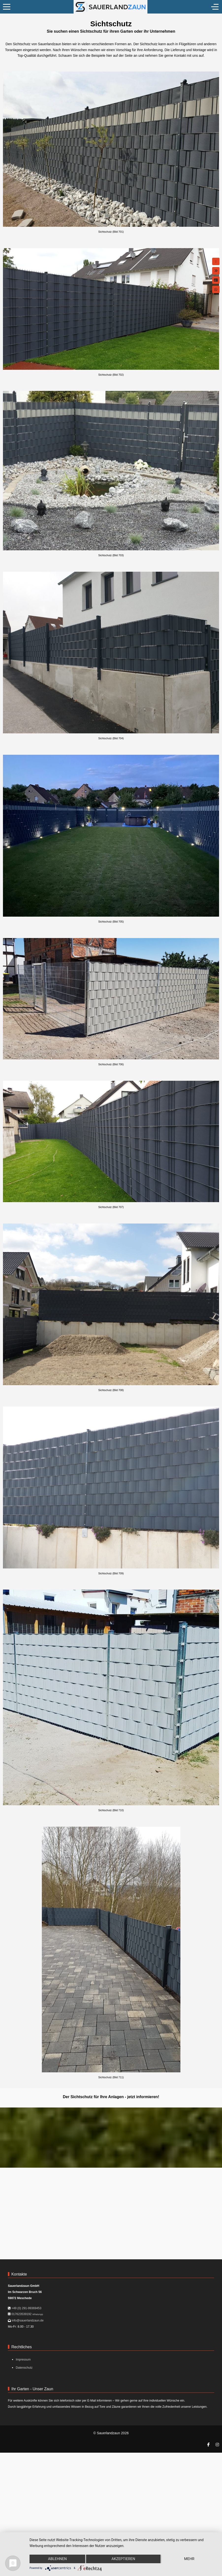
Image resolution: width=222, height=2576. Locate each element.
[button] (111, 161)
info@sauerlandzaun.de (28, 2320)
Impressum (23, 2359)
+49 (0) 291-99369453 (26, 2308)
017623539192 (27, 2314)
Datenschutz (24, 2367)
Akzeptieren (123, 2559)
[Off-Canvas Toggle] (215, 7)
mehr (189, 2559)
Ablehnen (57, 2559)
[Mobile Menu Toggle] (6, 7)
